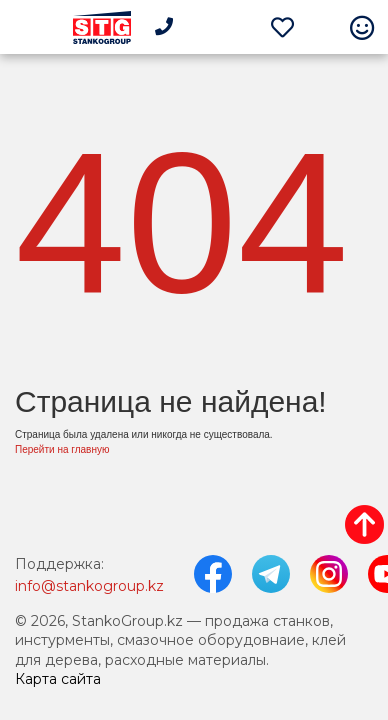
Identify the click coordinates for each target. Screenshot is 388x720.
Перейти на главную (62, 449)
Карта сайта (58, 679)
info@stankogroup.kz (89, 586)
